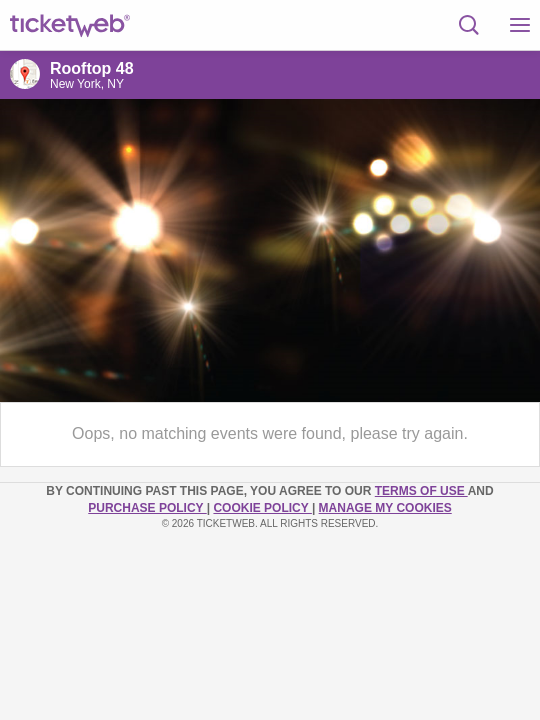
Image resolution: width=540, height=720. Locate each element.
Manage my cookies (385, 508)
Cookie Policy (262, 508)
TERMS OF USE (421, 491)
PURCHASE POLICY (147, 508)
